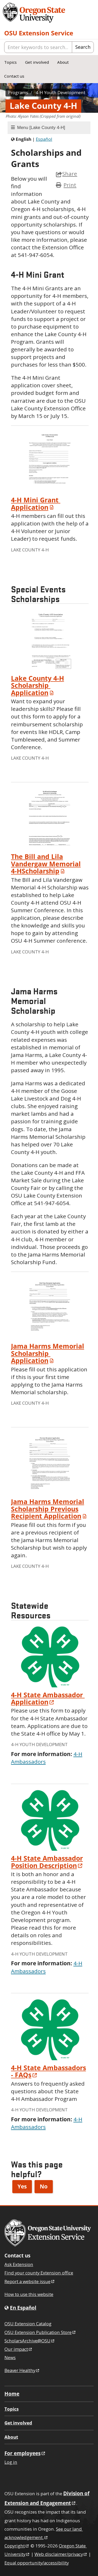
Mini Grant (35, 503)
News (10, 2357)
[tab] (49, 127)
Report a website (29, 2281)
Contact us (14, 76)
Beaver (22, 2370)
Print (70, 185)
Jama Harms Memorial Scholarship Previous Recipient (49, 1508)
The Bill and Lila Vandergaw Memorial (46, 863)
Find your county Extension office (38, 2273)
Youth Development (60, 92)
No (44, 2186)
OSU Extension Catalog (27, 2324)
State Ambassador (48, 1698)
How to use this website (28, 2294)
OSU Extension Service (38, 33)
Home (11, 2393)
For (25, 2453)
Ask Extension (18, 2264)
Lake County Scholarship (37, 685)
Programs (18, 92)
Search (82, 47)
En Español (23, 2307)
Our (18, 2349)
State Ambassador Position (47, 1862)
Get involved (37, 62)
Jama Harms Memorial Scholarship (47, 1353)
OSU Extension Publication (40, 2332)
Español (44, 139)
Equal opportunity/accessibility (36, 2563)
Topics (10, 62)
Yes (22, 2186)
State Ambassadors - (48, 2071)
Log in (10, 2462)
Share (66, 173)
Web (61, 2554)
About (63, 62)
